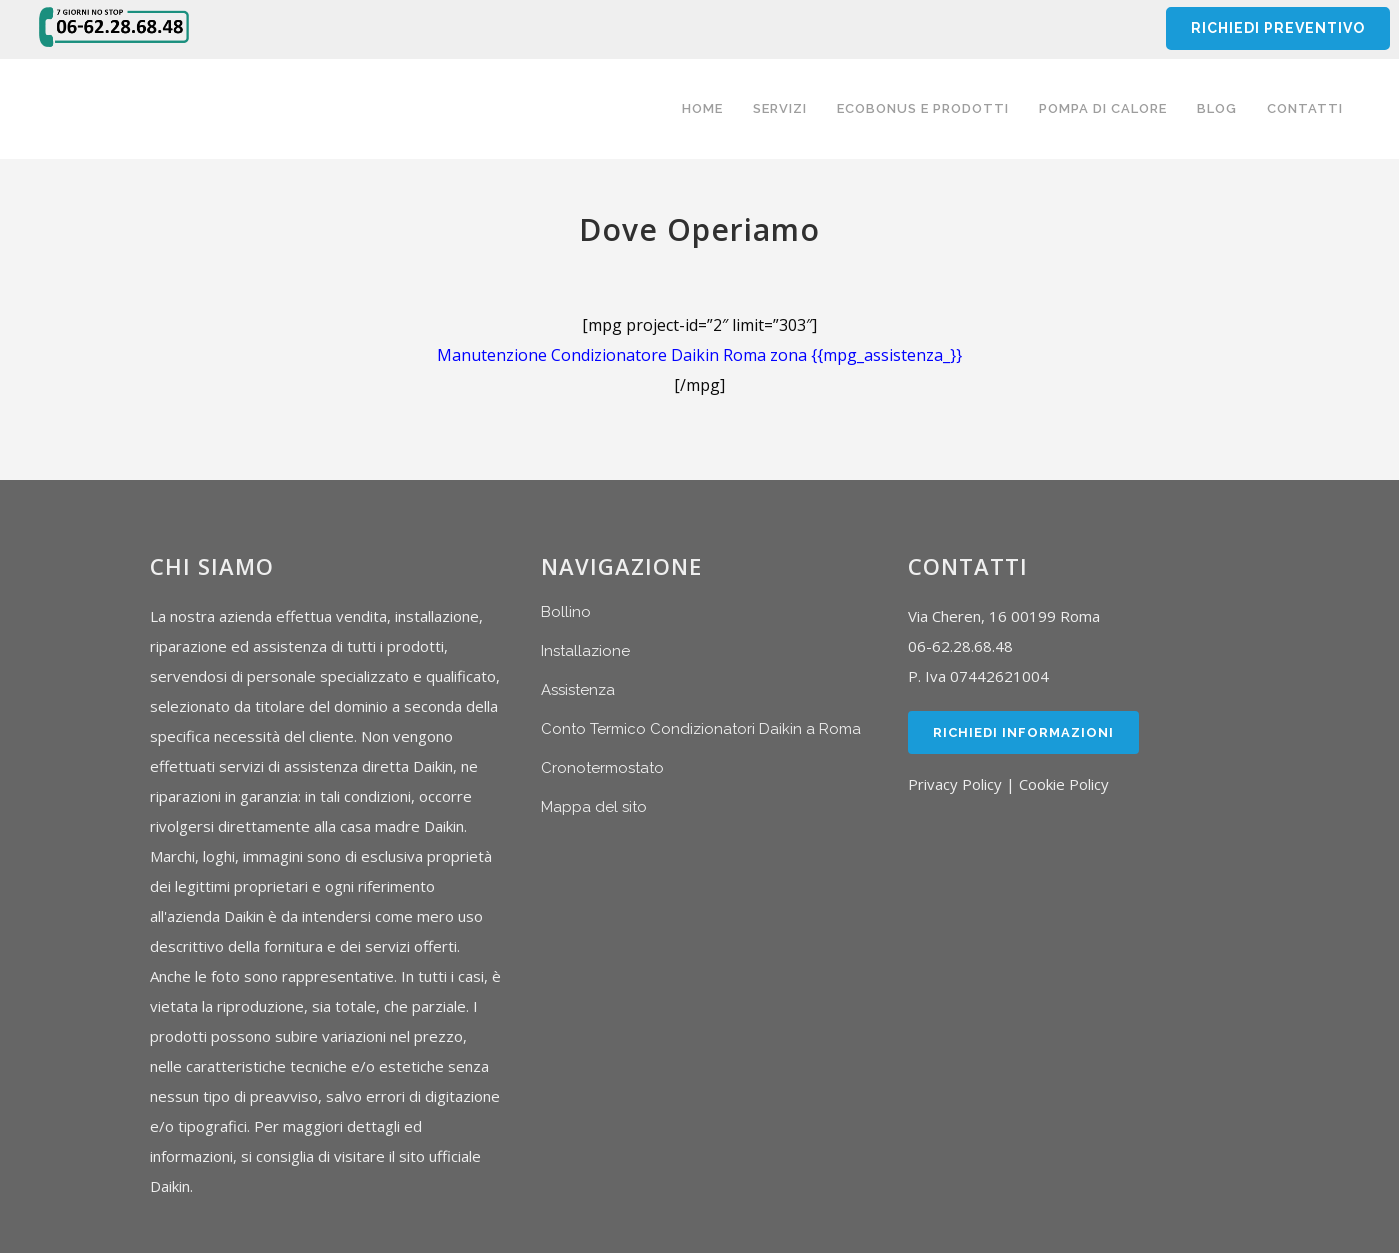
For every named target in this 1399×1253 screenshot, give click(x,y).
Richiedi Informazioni (1023, 732)
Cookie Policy (1064, 784)
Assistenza (578, 690)
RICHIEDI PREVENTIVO (1277, 28)
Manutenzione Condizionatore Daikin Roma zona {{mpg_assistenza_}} (699, 355)
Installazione (585, 651)
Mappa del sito (594, 807)
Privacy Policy (955, 784)
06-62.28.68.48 (960, 646)
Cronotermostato (602, 768)
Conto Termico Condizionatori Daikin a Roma (701, 729)
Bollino (566, 612)
